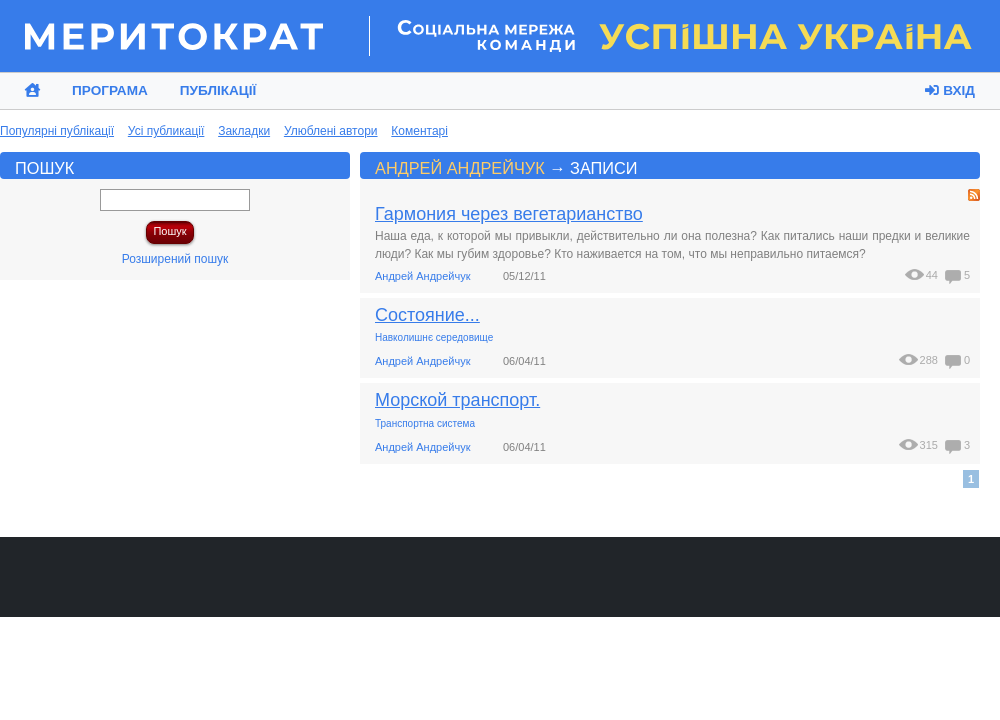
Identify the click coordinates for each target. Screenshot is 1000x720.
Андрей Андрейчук (460, 168)
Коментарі (419, 131)
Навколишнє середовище (434, 337)
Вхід (950, 90)
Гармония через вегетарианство (509, 214)
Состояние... (427, 315)
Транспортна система (425, 423)
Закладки (244, 131)
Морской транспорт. (457, 400)
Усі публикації (166, 131)
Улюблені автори (331, 131)
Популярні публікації (57, 131)
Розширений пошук (175, 259)
